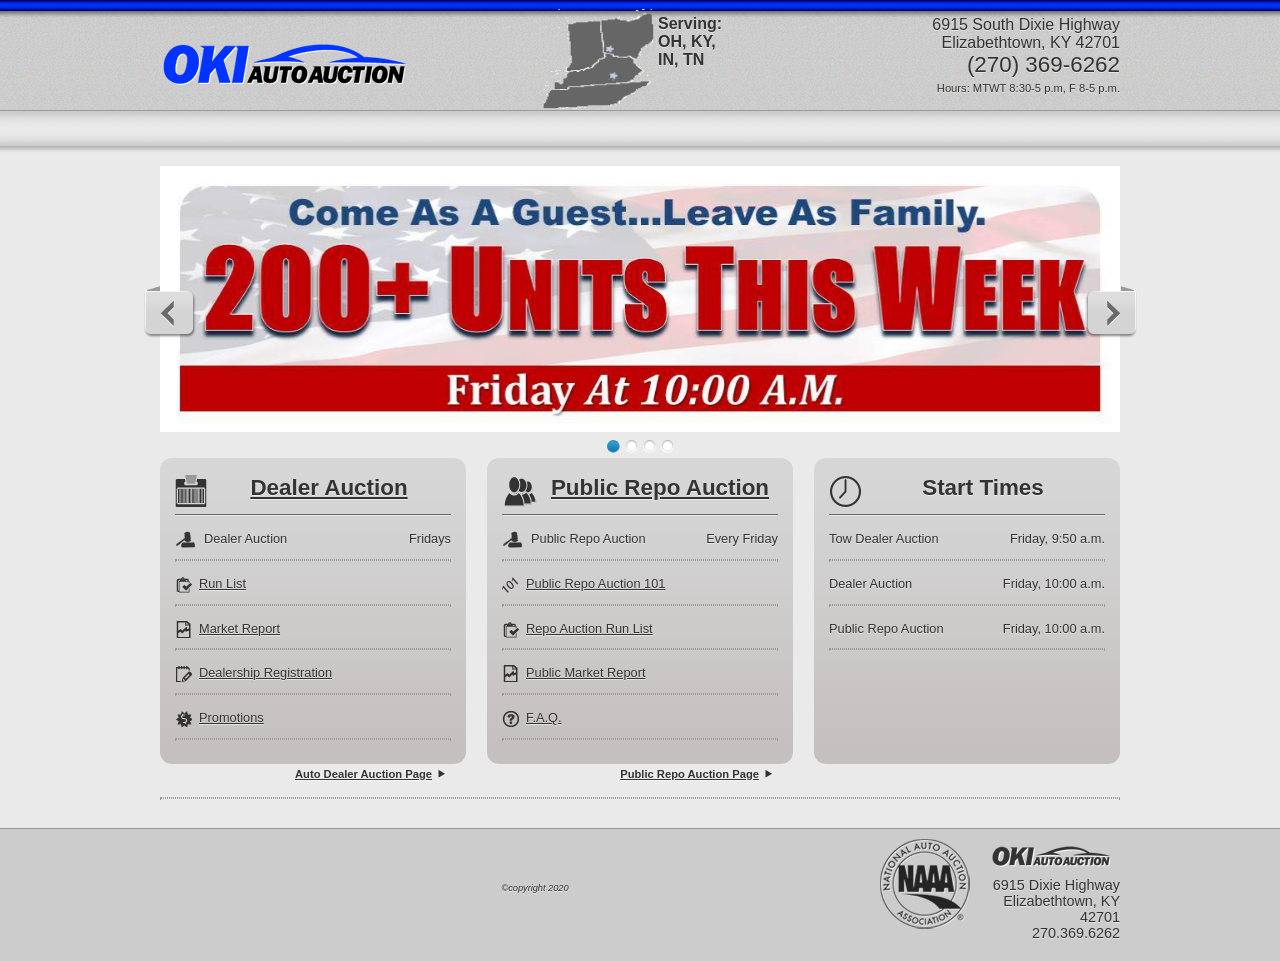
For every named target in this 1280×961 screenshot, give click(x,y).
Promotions (231, 717)
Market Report (239, 628)
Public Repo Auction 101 (595, 583)
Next (1111, 312)
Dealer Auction (328, 487)
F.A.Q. (544, 717)
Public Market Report (585, 672)
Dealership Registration (265, 672)
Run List (222, 583)
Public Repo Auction (660, 487)
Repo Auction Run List (589, 628)
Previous (170, 312)
